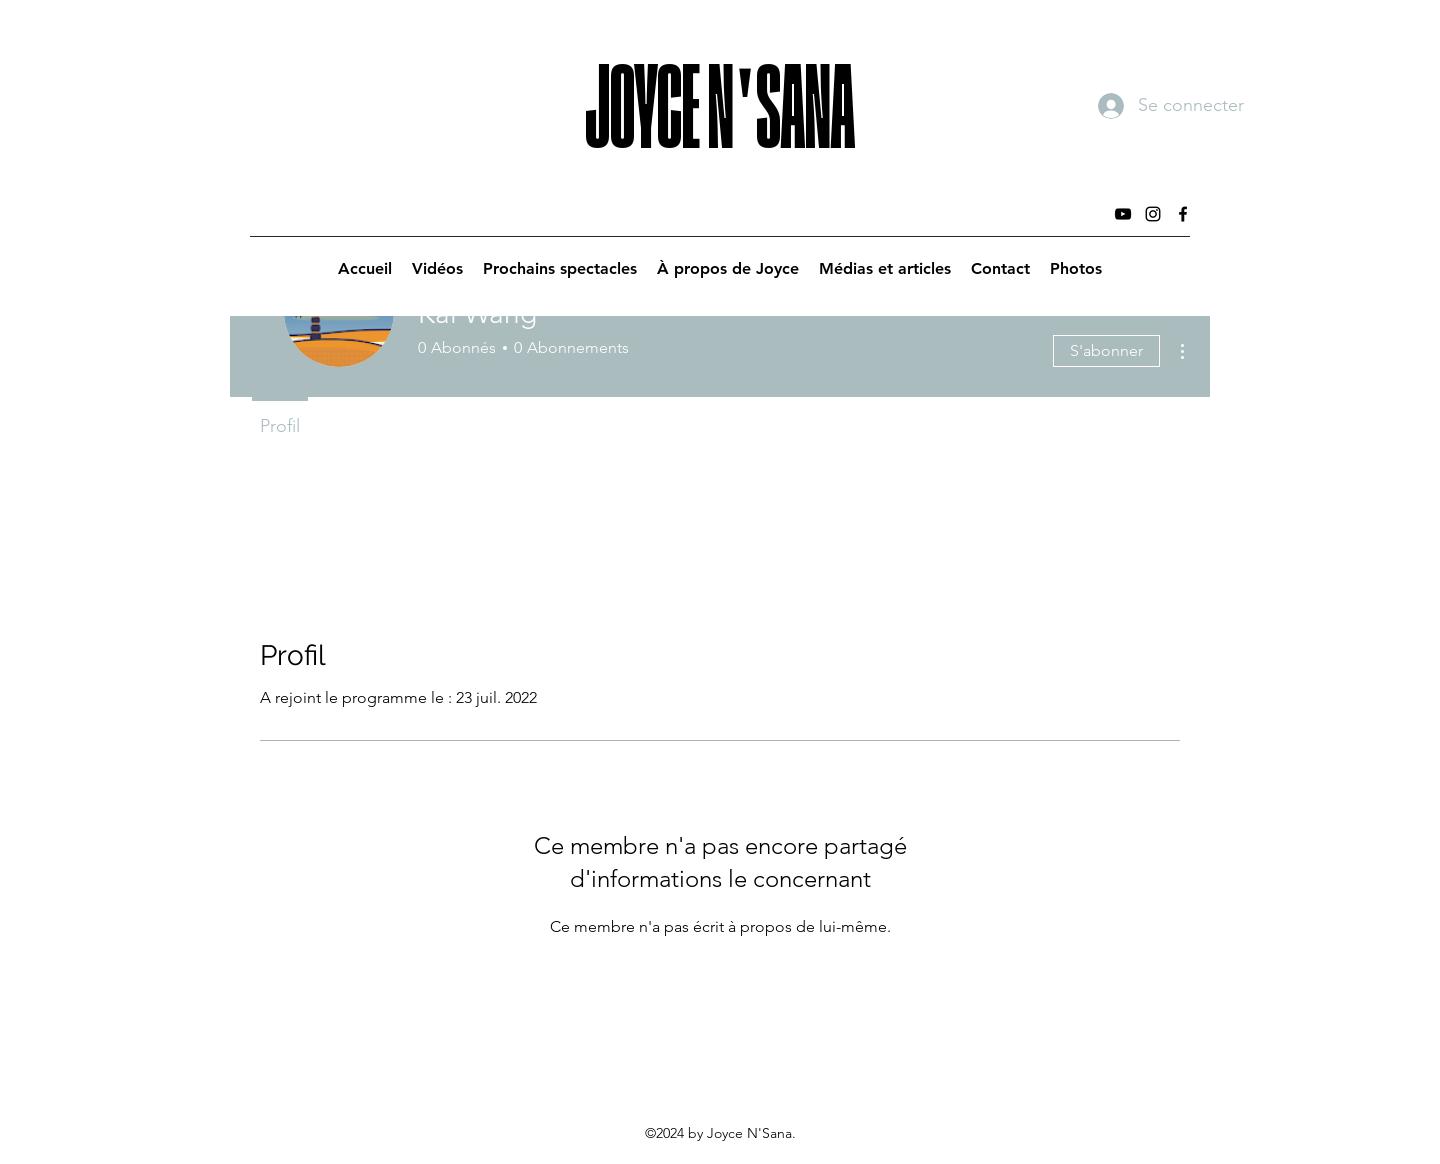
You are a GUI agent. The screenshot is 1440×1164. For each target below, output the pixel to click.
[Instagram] (1153, 214)
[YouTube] (1123, 214)
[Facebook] (1183, 214)
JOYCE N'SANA (720, 84)
